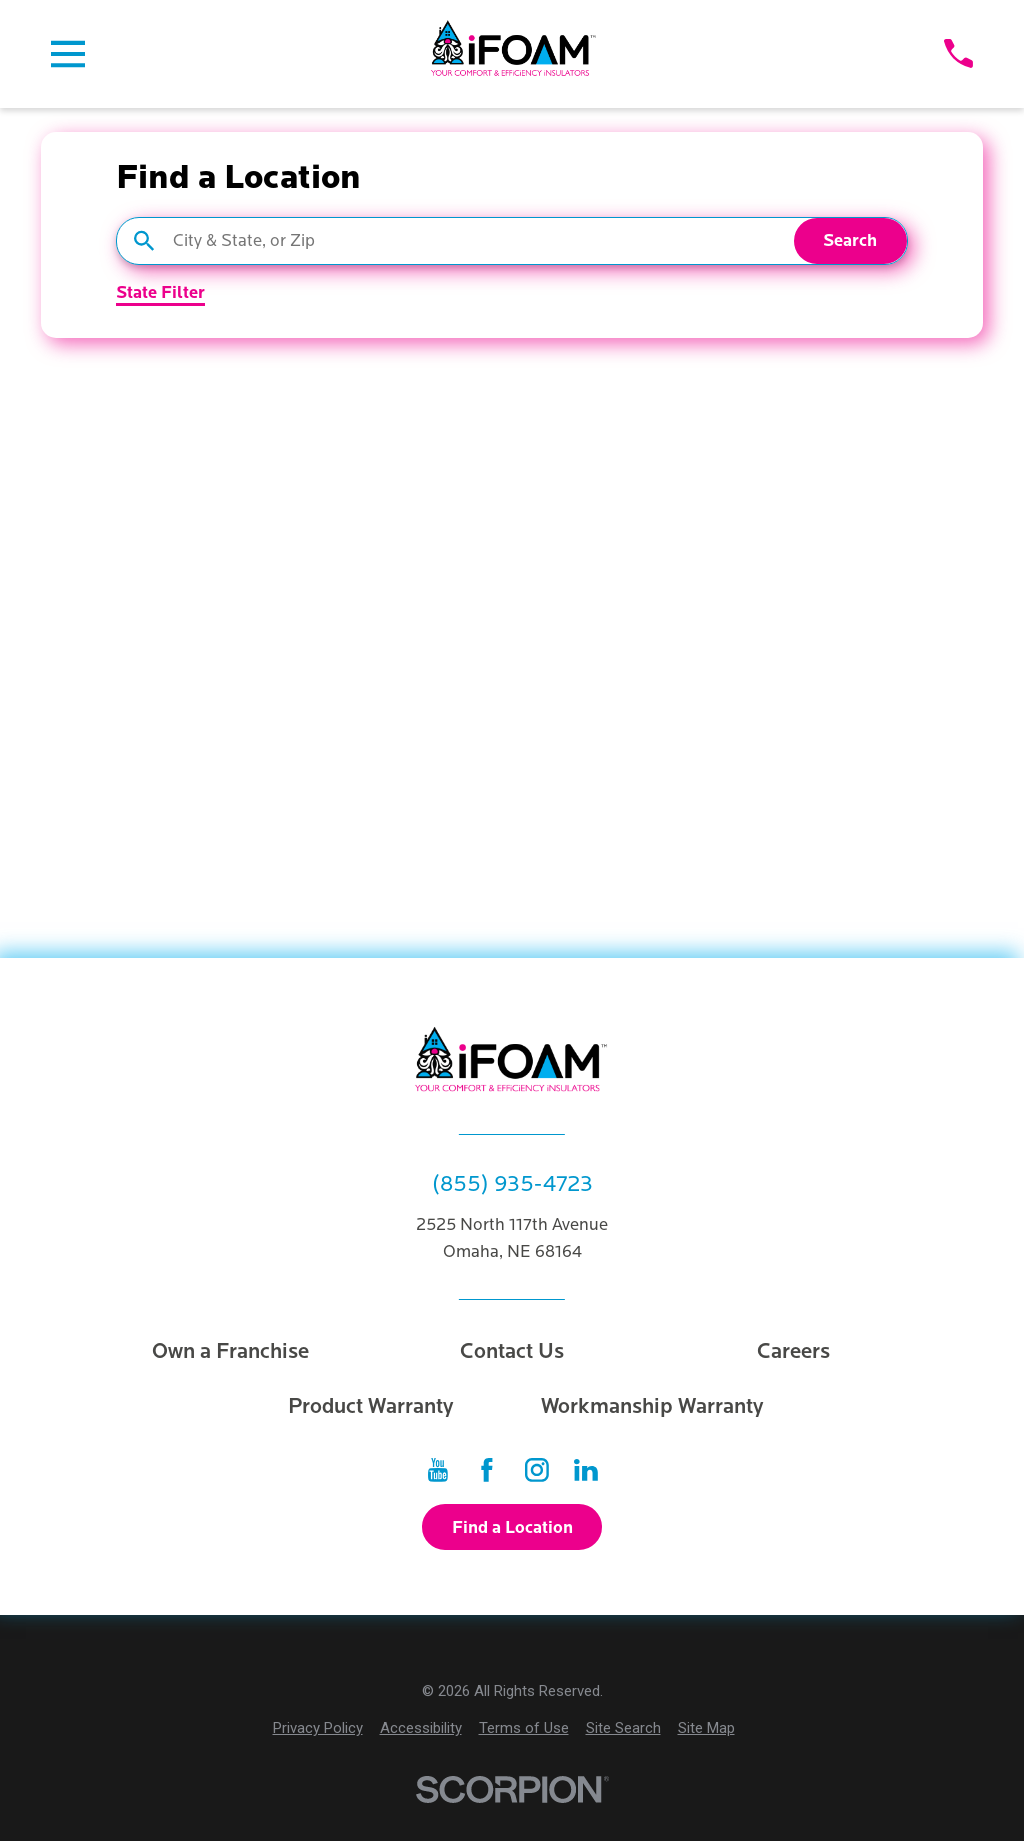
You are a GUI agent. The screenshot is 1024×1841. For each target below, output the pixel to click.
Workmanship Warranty (652, 1406)
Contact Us (512, 1351)
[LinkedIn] (586, 1470)
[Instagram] (537, 1470)
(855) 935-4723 (512, 1184)
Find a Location (512, 1527)
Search (850, 240)
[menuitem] (318, 1728)
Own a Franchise (230, 1351)
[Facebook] (487, 1470)
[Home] (514, 54)
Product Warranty (371, 1406)
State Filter (160, 293)
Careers (793, 1351)
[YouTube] (438, 1470)
